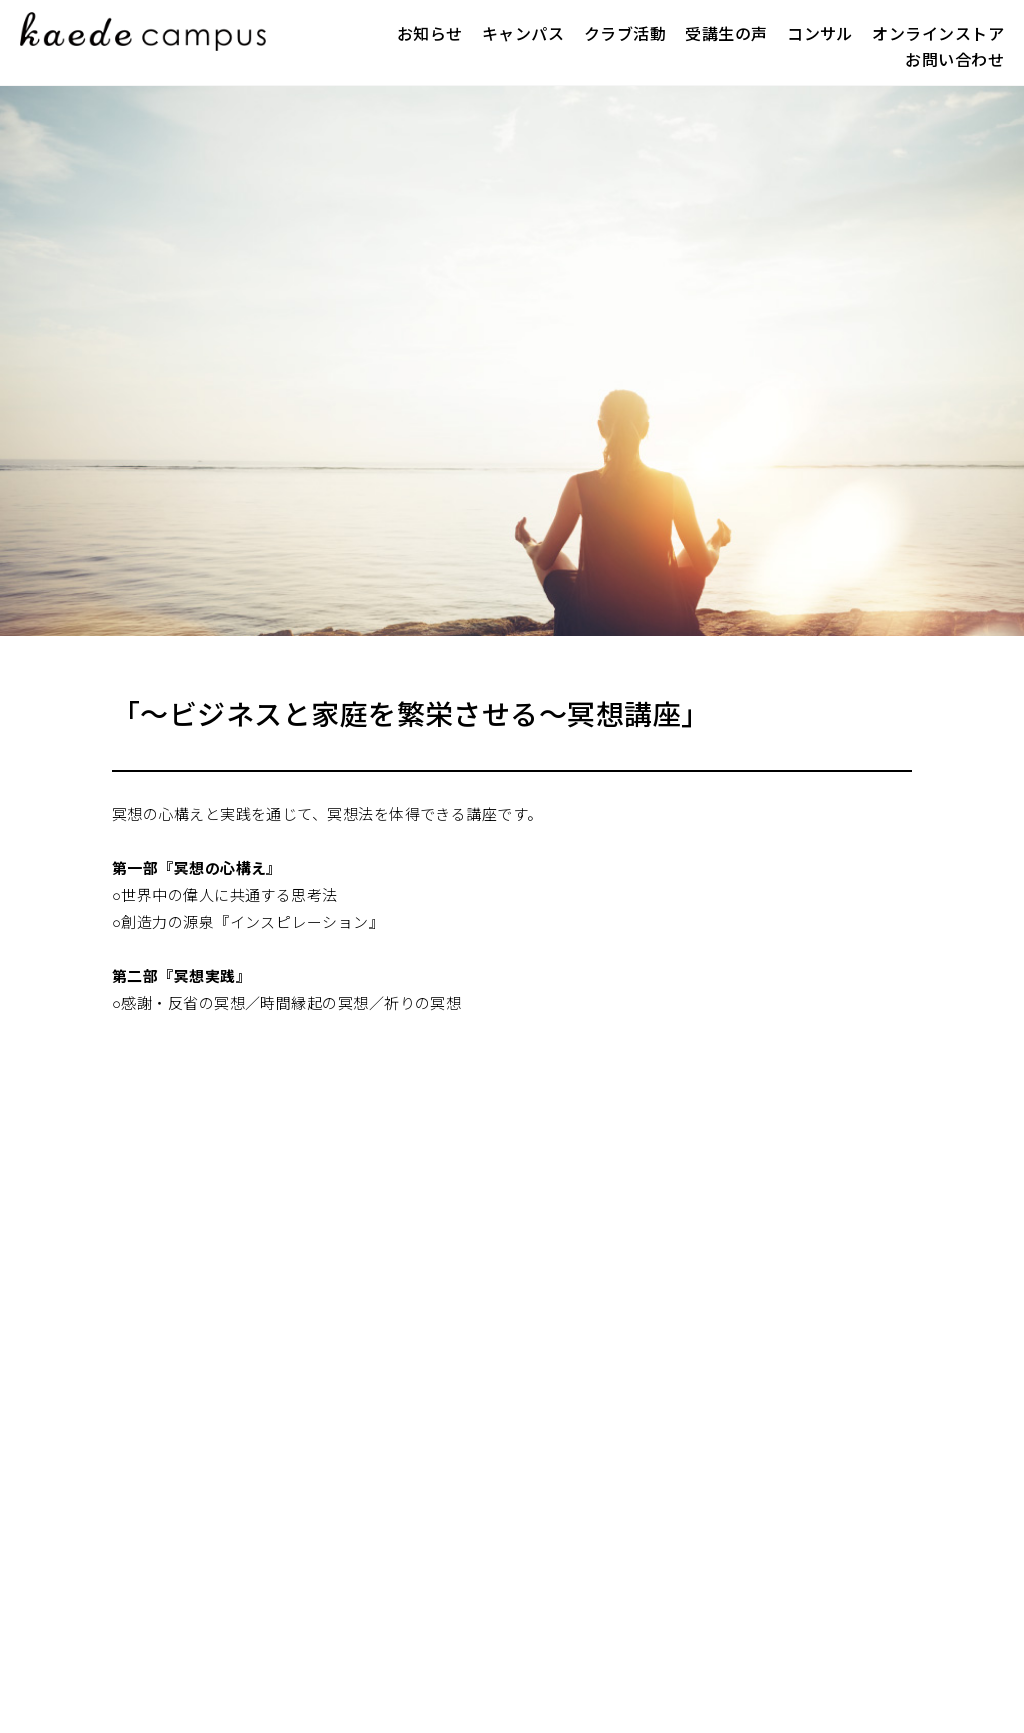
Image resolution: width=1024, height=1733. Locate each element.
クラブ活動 (625, 34)
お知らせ (430, 34)
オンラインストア (938, 34)
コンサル (820, 34)
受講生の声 (726, 34)
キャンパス (523, 34)
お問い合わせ (954, 60)
